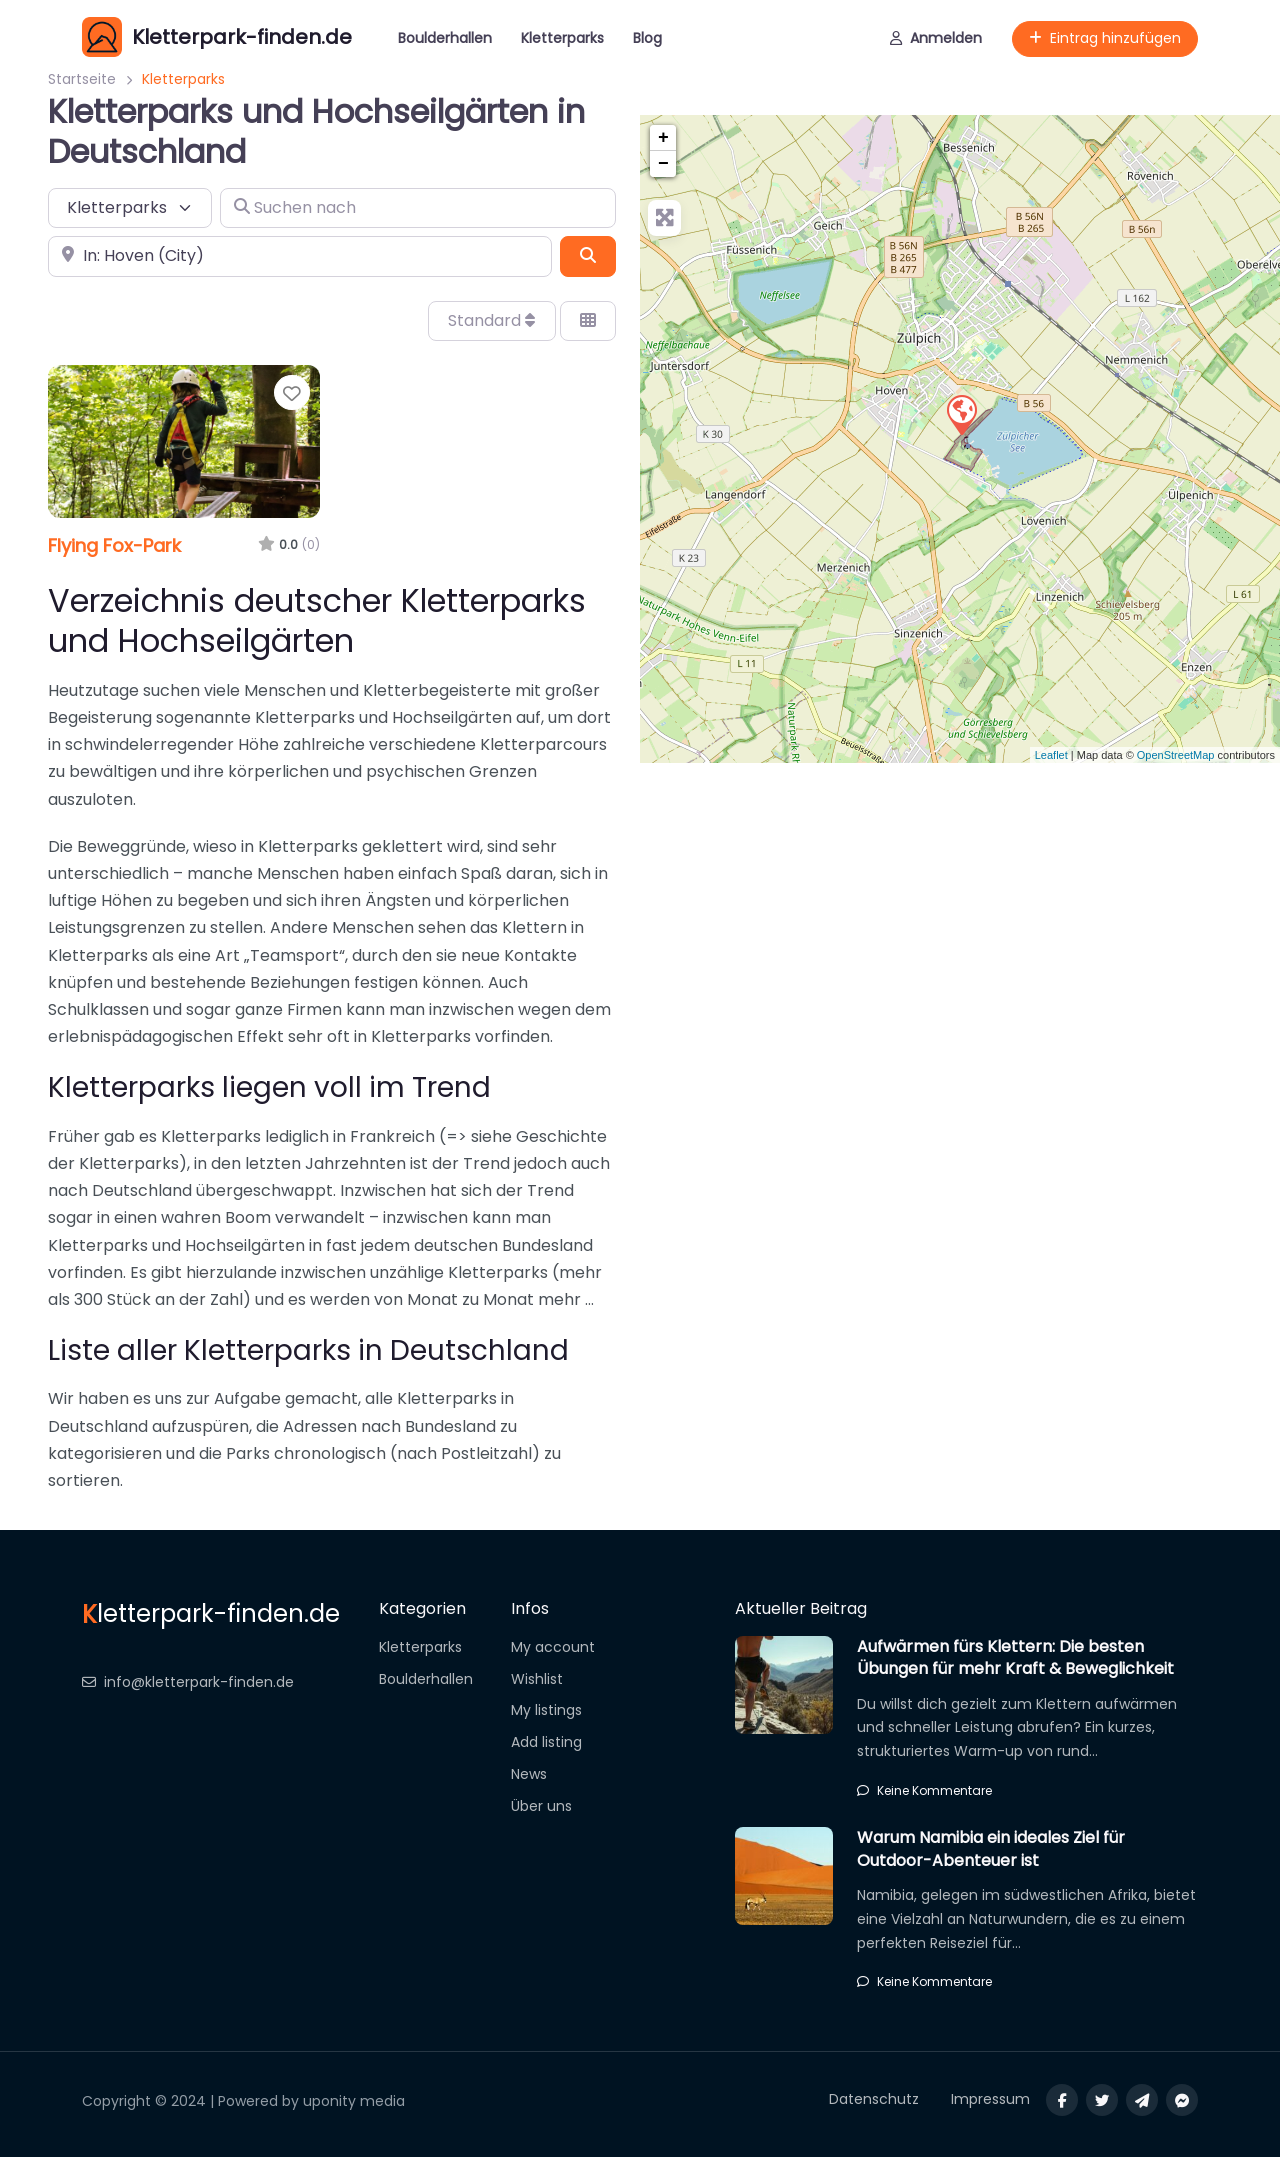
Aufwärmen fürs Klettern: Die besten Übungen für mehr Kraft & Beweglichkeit (1015, 1657)
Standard (491, 320)
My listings (546, 1710)
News (529, 1774)
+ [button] (663, 138)
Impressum (990, 2099)
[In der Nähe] (300, 256)
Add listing (546, 1742)
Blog (647, 38)
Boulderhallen (445, 38)
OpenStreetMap (1176, 755)
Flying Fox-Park (114, 545)
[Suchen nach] (418, 208)
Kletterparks (562, 38)
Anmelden (936, 38)
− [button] (663, 164)
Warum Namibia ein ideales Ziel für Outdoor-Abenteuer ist (991, 1848)
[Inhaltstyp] (130, 208)
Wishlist (537, 1679)
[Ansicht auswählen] (588, 321)
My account (553, 1647)
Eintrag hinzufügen (1105, 38)
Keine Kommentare (924, 1790)
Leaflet (1051, 755)
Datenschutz (874, 2099)
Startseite (82, 79)
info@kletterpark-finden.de (188, 1682)
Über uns (541, 1806)
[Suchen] (588, 256)
